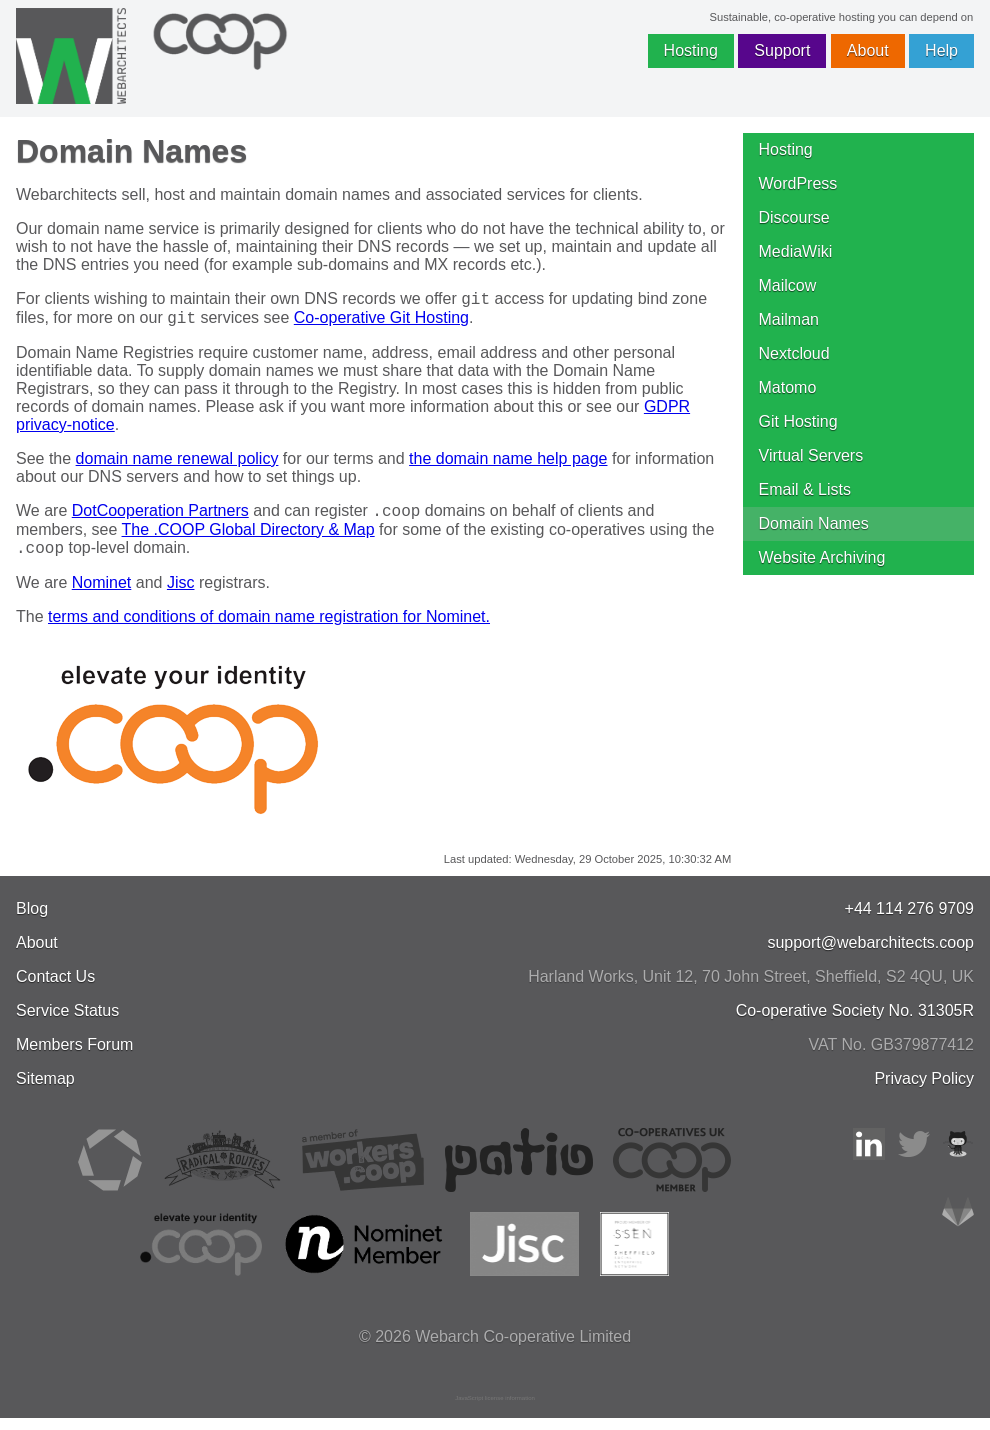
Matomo (788, 387)
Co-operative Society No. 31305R (855, 1022)
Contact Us (55, 988)
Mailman (789, 319)
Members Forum (74, 1056)
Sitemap (45, 1090)
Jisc (181, 594)
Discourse (794, 217)
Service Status (67, 1022)
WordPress (798, 183)
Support (782, 50)
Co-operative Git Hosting (381, 323)
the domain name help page (508, 464)
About (868, 50)
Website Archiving (822, 557)
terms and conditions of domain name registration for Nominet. (269, 628)
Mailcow (788, 285)
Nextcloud (794, 353)
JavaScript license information (495, 1410)
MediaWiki (796, 251)
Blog (32, 920)
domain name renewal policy (177, 464)
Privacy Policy (924, 1090)
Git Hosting (798, 421)
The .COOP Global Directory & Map (248, 538)
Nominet (102, 594)
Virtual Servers (811, 455)
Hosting (691, 50)
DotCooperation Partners (160, 519)
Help (941, 50)
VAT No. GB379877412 (891, 1056)
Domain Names (814, 523)
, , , (751, 988)
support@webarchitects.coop (870, 954)
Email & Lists (805, 489)
